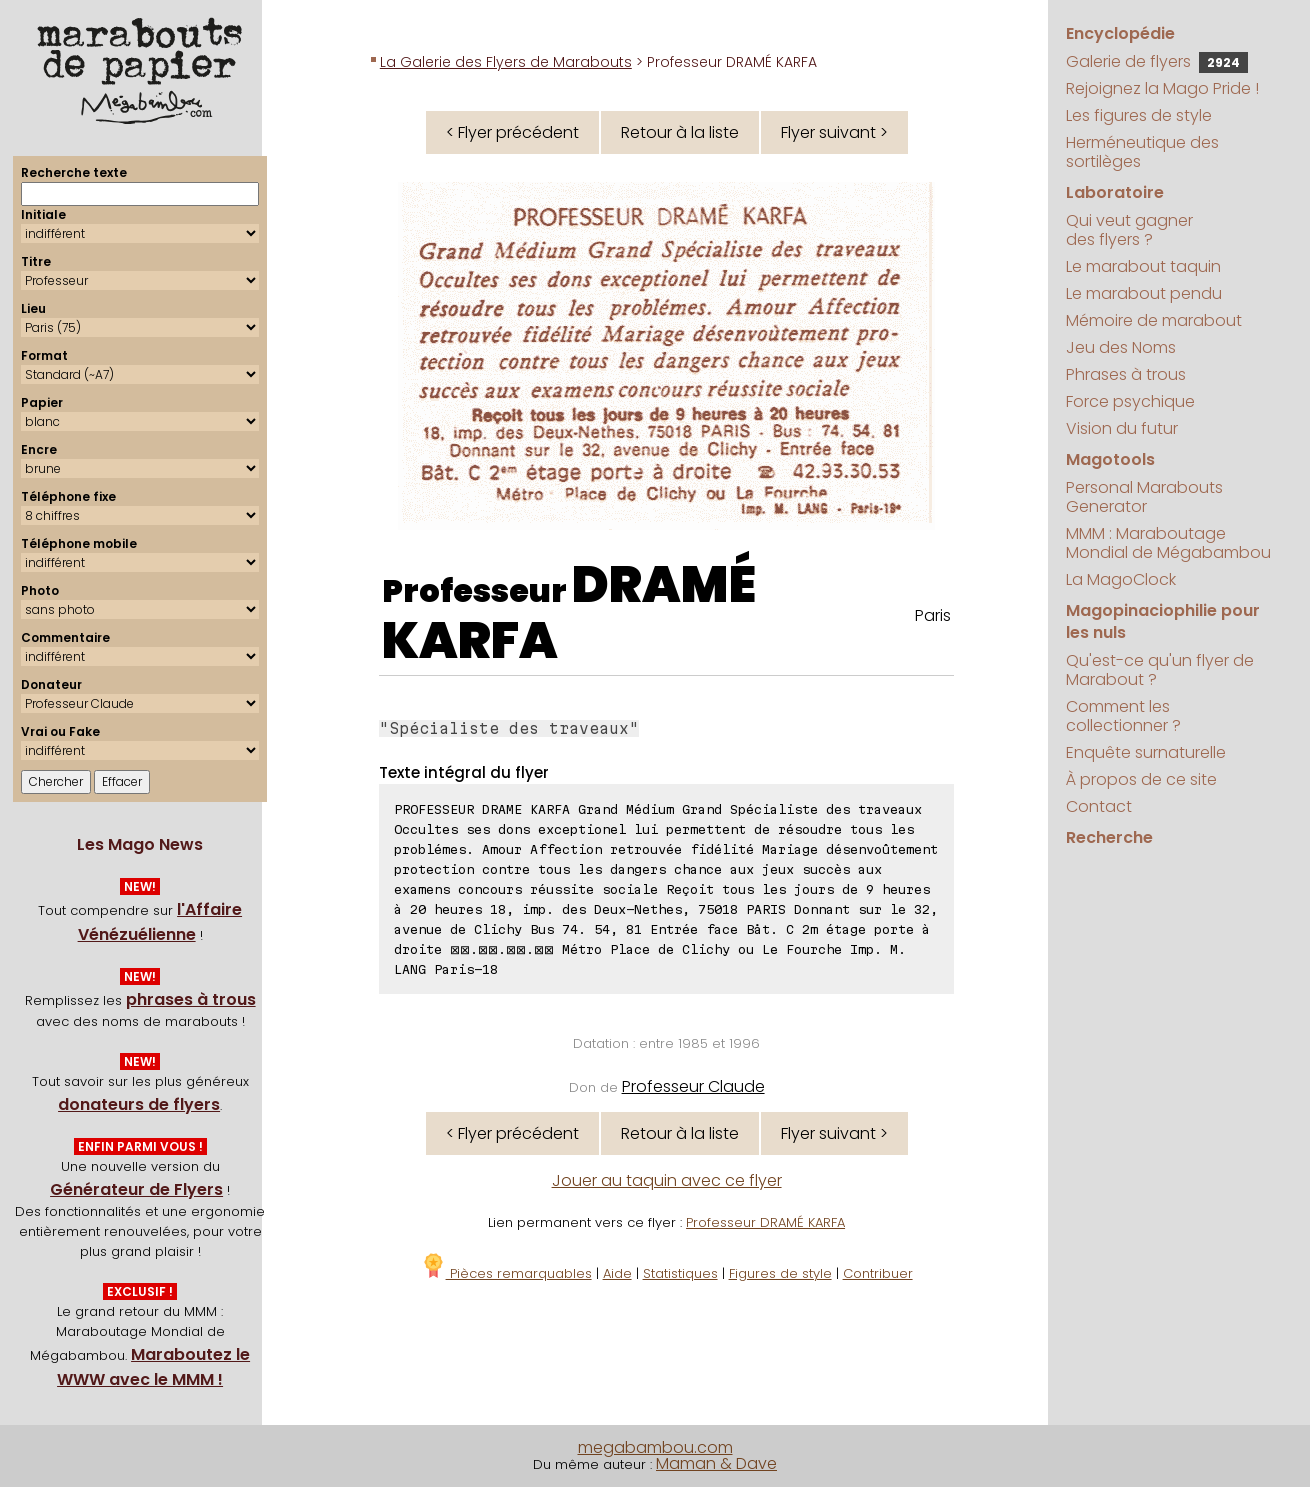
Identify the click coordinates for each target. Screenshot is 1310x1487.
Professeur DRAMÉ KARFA (765, 1222)
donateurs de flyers (139, 1104)
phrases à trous (191, 999)
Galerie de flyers (1157, 61)
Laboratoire (1115, 192)
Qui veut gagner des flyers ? (1129, 230)
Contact (1099, 806)
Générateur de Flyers (136, 1189)
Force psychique (1130, 401)
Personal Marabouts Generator (1144, 497)
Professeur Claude (693, 1086)
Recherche (1109, 837)
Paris (933, 615)
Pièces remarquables (506, 1273)
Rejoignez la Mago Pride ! (1162, 88)
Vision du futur (1122, 428)
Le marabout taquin (1143, 266)
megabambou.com (655, 1447)
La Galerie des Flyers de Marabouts (506, 62)
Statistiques (680, 1273)
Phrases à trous (1126, 374)
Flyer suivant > (834, 132)
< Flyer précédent (512, 132)
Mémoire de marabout (1154, 320)
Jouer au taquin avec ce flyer (667, 1180)
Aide (617, 1273)
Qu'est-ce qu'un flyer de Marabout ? (1160, 670)
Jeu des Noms (1121, 347)
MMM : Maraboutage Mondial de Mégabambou (1168, 543)
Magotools (1110, 459)
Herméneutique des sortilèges (1142, 152)
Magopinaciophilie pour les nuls (1163, 621)
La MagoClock (1121, 579)
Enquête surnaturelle (1146, 752)
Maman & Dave (716, 1463)
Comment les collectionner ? (1123, 716)
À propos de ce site (1141, 779)
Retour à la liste (680, 132)
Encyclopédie (1120, 33)
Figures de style (780, 1273)
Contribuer (878, 1273)
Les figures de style (1139, 115)
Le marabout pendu (1144, 293)
